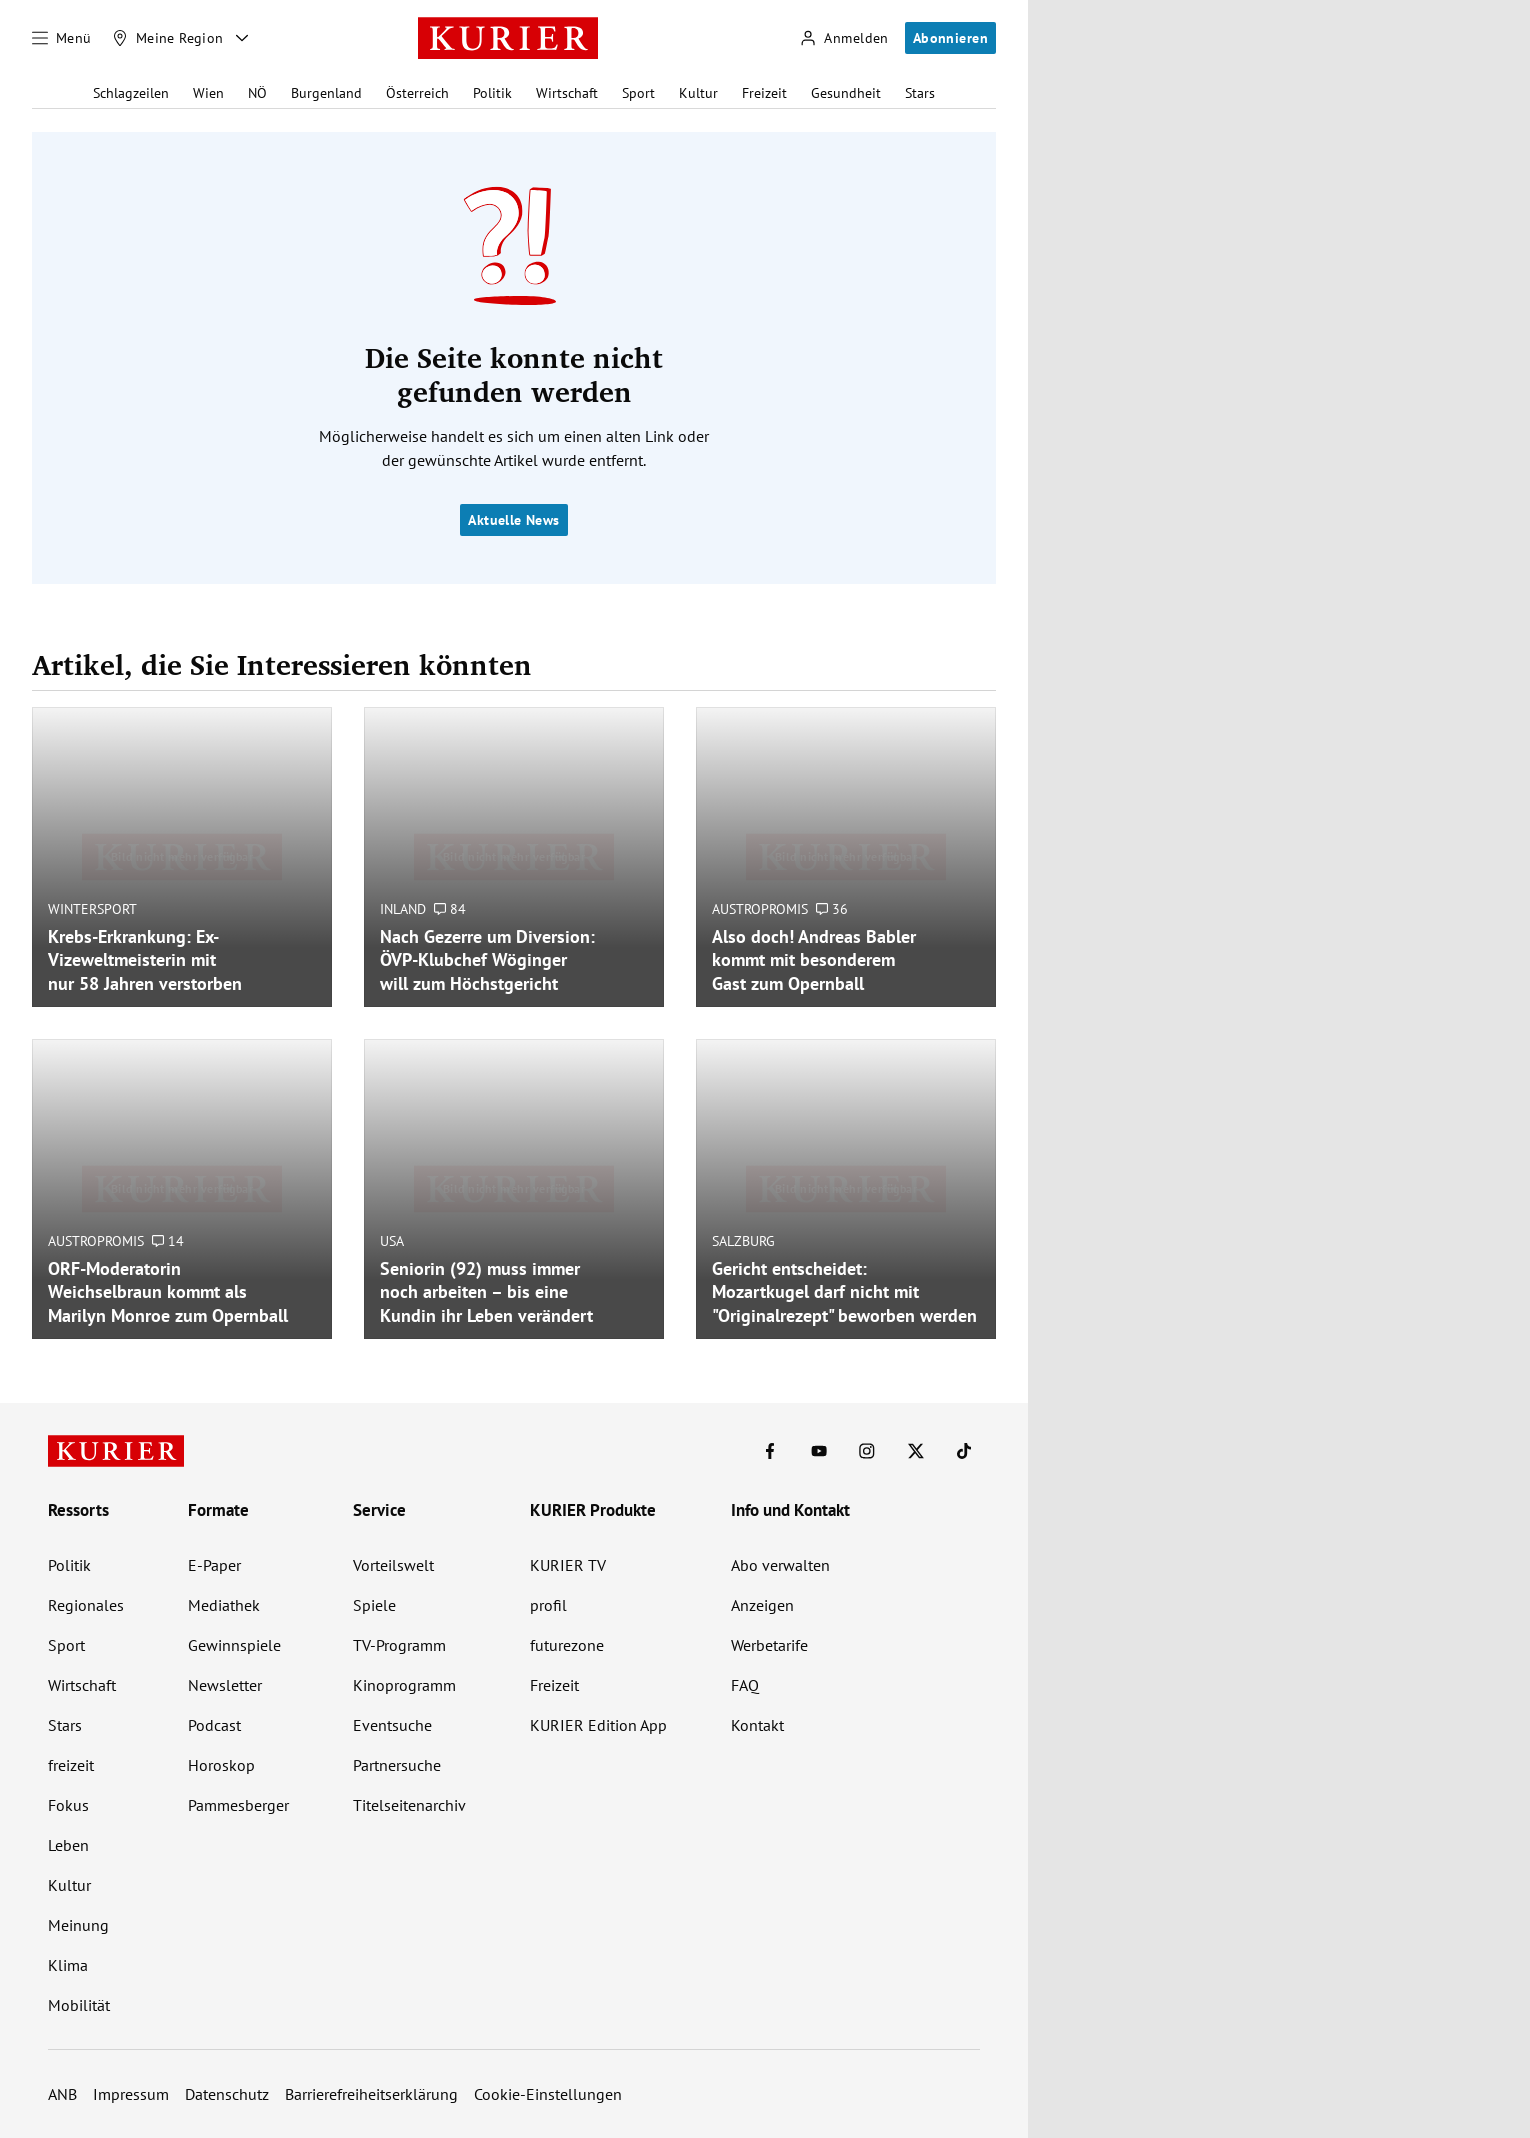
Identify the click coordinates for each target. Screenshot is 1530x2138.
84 (450, 909)
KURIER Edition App (598, 1725)
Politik (492, 93)
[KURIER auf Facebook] (770, 1451)
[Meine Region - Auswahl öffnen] (242, 38)
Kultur (698, 93)
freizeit (71, 1765)
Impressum (131, 2094)
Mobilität (79, 2005)
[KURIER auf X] (916, 1451)
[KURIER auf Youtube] (819, 1451)
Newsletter (225, 1685)
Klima (68, 1965)
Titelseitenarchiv (409, 1805)
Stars (920, 93)
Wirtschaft (567, 93)
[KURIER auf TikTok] (964, 1451)
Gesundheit (846, 93)
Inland (403, 909)
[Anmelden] (844, 38)
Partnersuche (397, 1765)
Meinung (78, 1925)
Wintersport (92, 909)
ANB (62, 2094)
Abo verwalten (780, 1565)
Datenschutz (227, 2094)
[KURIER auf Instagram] (867, 1451)
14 (168, 1241)
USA (392, 1241)
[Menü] (62, 38)
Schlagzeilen (131, 93)
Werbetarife (769, 1645)
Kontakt (757, 1725)
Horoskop (221, 1765)
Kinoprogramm (404, 1685)
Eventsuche (392, 1725)
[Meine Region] (168, 38)
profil (548, 1605)
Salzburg (743, 1241)
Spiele (374, 1605)
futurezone (567, 1645)
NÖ (257, 93)
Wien (208, 93)
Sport (638, 93)
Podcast (214, 1725)
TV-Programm (399, 1645)
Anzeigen (762, 1605)
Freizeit (764, 93)
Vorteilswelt (393, 1565)
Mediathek (224, 1605)
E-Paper (214, 1565)
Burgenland (326, 93)
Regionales (86, 1605)
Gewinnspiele (234, 1645)
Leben (68, 1845)
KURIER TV (568, 1565)
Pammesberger (238, 1805)
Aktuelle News (513, 520)
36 (832, 909)
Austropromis (760, 909)
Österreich (417, 93)
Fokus (68, 1805)
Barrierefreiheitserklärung (371, 2094)
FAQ (745, 1685)
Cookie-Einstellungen (548, 2094)
